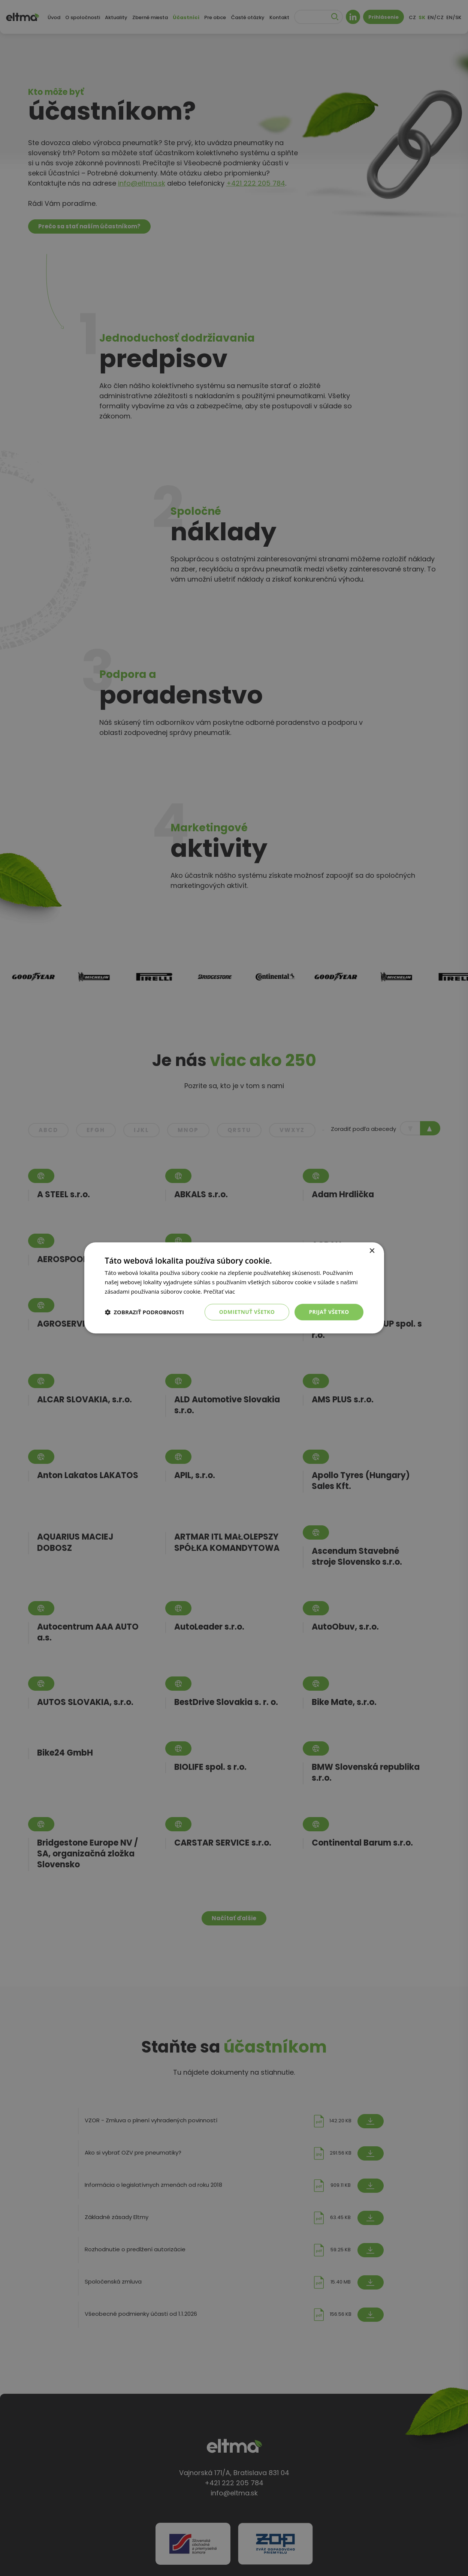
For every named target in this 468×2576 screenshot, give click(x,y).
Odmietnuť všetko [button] (247, 1311)
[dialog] (234, 1288)
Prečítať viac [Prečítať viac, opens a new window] (219, 1291)
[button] (144, 1312)
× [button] (372, 1251)
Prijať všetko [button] (329, 1311)
